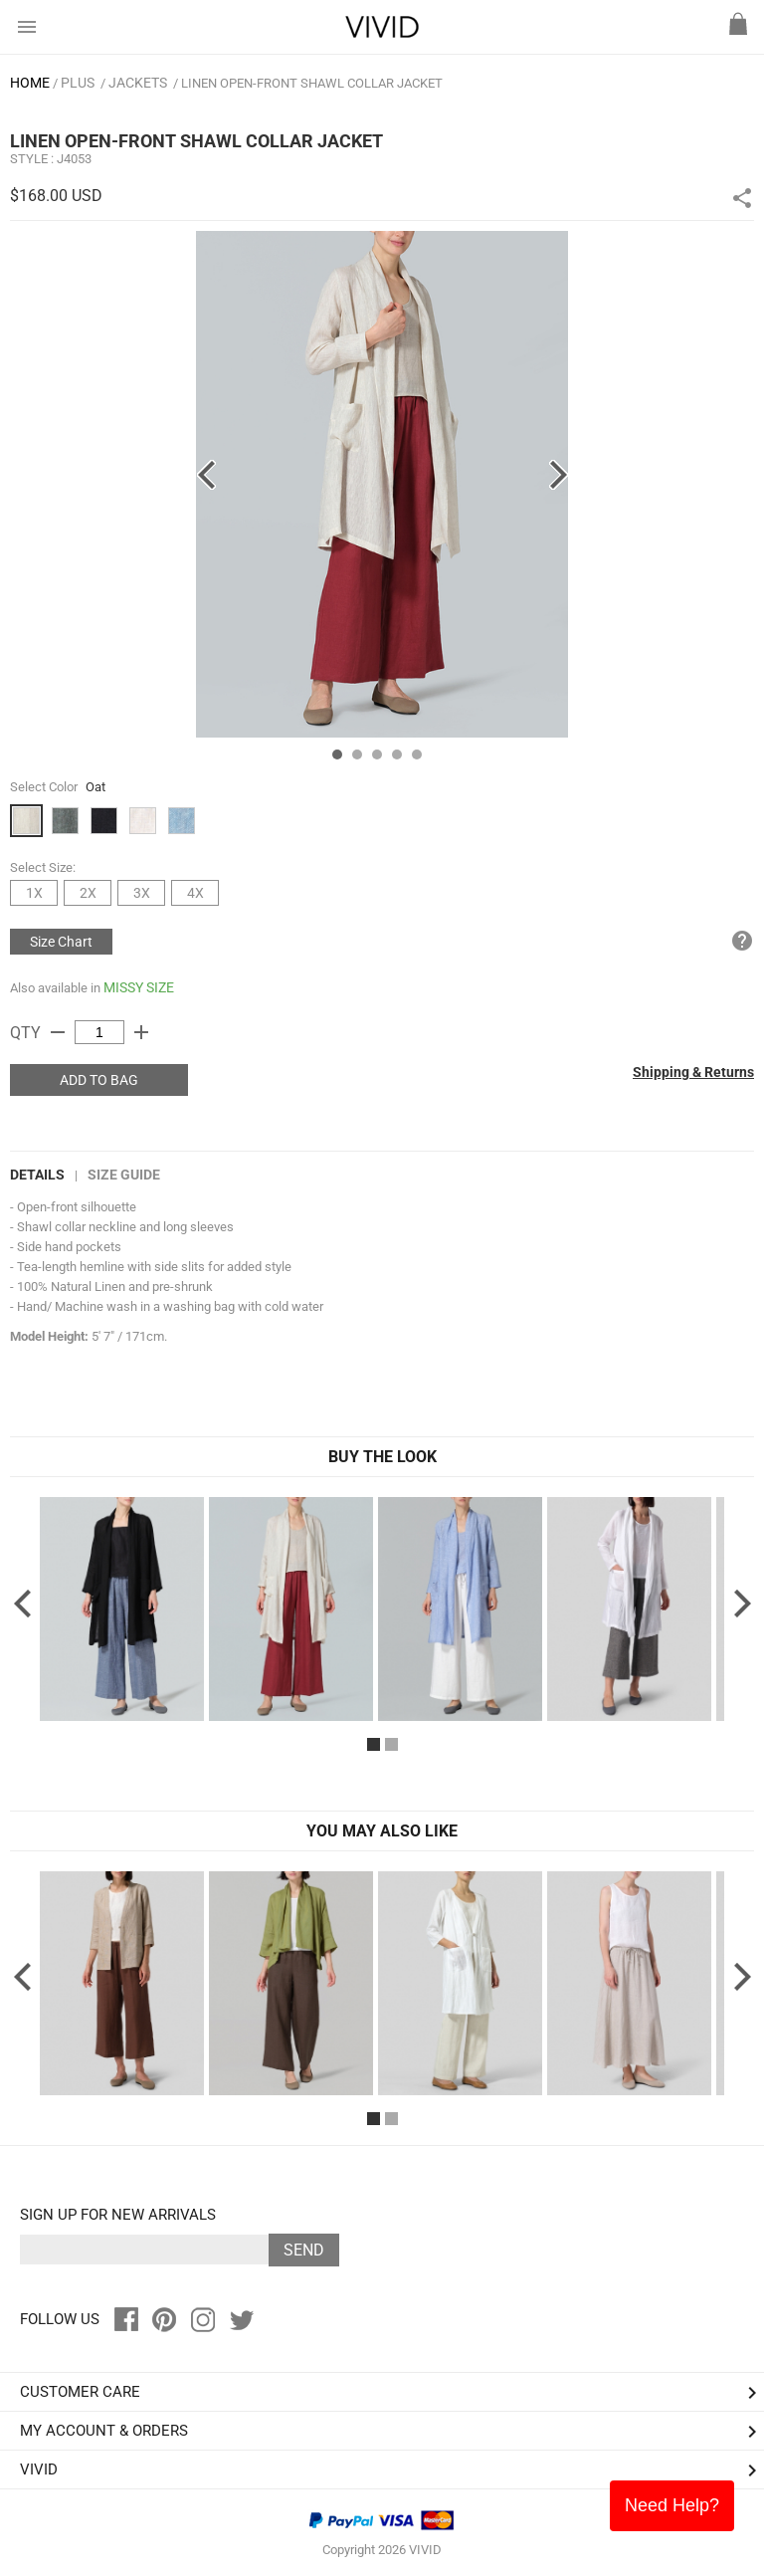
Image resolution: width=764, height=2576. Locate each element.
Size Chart (61, 942)
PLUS (78, 83)
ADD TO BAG (99, 1080)
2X (88, 893)
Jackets (137, 83)
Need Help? (672, 2505)
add (141, 1032)
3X (141, 893)
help (742, 941)
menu (27, 27)
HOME (30, 83)
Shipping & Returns (693, 1072)
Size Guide (124, 1174)
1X (34, 893)
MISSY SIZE (138, 987)
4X (195, 893)
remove (58, 1032)
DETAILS (37, 1174)
